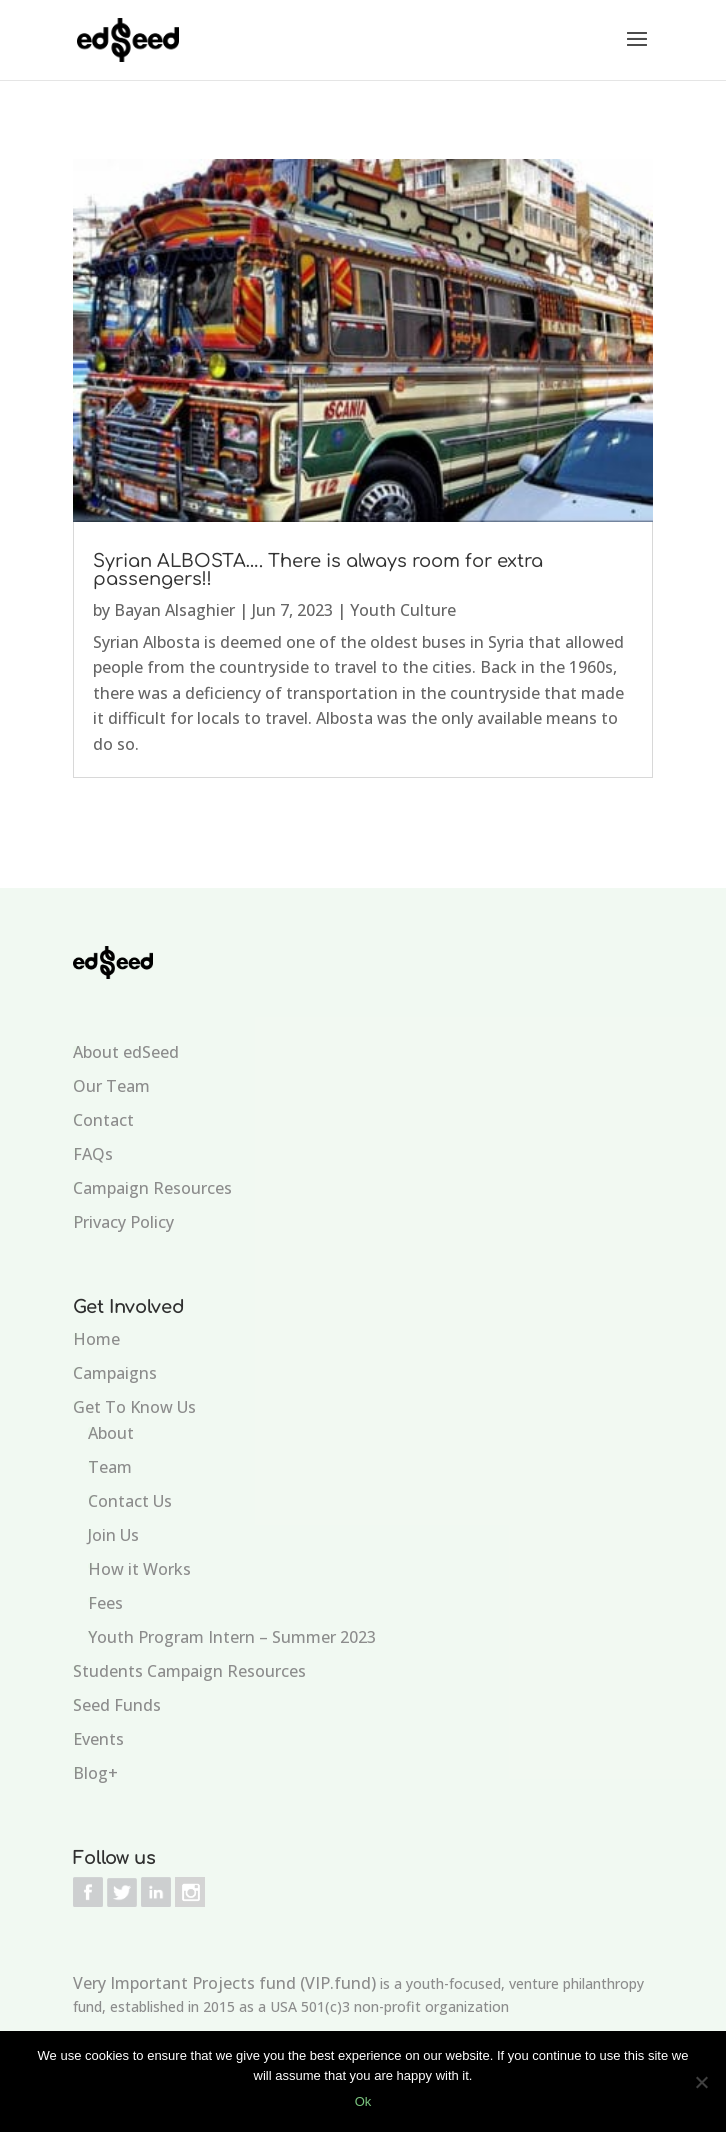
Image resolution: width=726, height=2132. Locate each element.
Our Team (111, 1086)
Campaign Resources (152, 1188)
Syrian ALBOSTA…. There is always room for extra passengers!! (318, 570)
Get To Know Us (134, 1407)
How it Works (139, 1569)
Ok (363, 2101)
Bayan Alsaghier (174, 610)
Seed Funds (117, 1705)
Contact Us (130, 1501)
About (111, 1433)
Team (110, 1467)
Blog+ (95, 1773)
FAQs (93, 1154)
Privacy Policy (123, 1222)
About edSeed (126, 1052)
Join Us (113, 1535)
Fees (105, 1603)
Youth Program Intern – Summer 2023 (232, 1637)
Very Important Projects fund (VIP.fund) (224, 1983)
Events (98, 1739)
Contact (103, 1120)
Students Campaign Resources (189, 1671)
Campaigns (115, 1373)
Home (96, 1339)
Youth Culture (403, 610)
